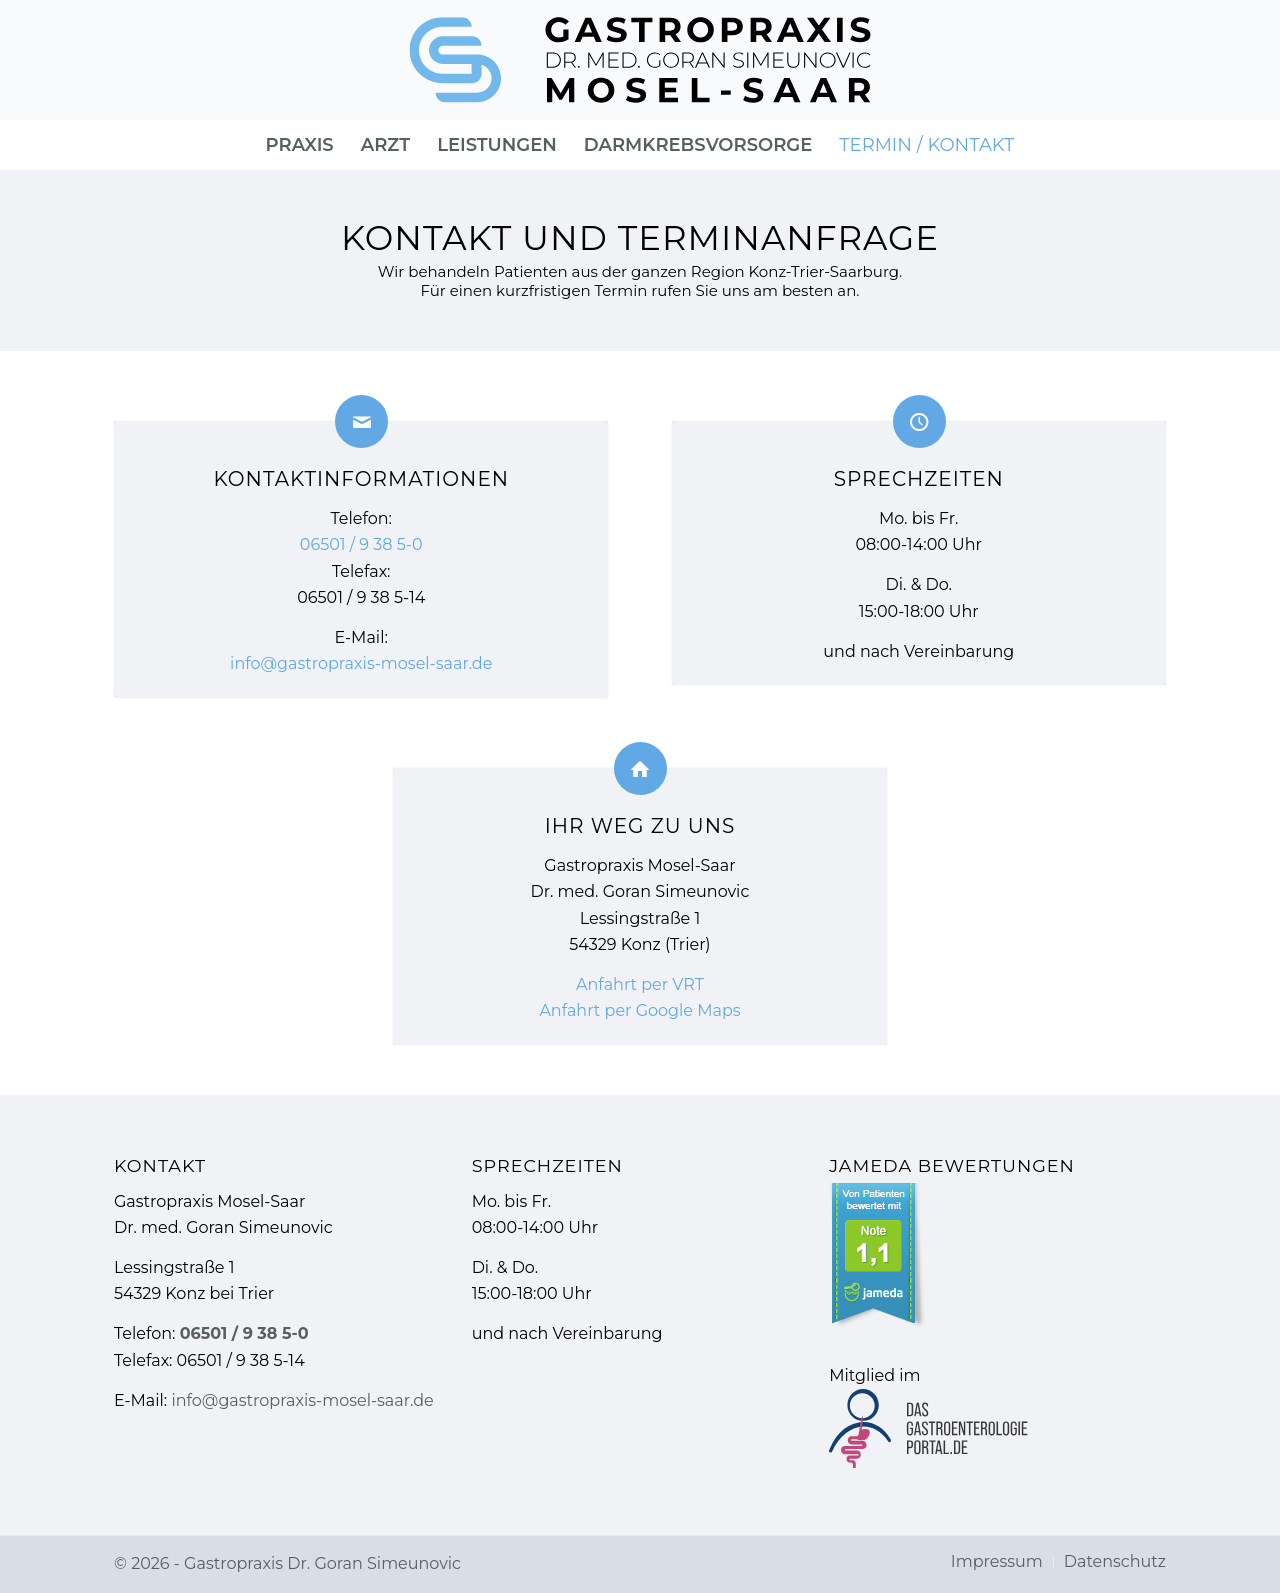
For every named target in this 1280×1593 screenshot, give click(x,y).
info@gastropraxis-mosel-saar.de (361, 663)
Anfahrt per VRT (640, 984)
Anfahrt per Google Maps (639, 1010)
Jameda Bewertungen (952, 1165)
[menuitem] (300, 145)
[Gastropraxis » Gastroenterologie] (640, 60)
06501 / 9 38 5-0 (361, 544)
